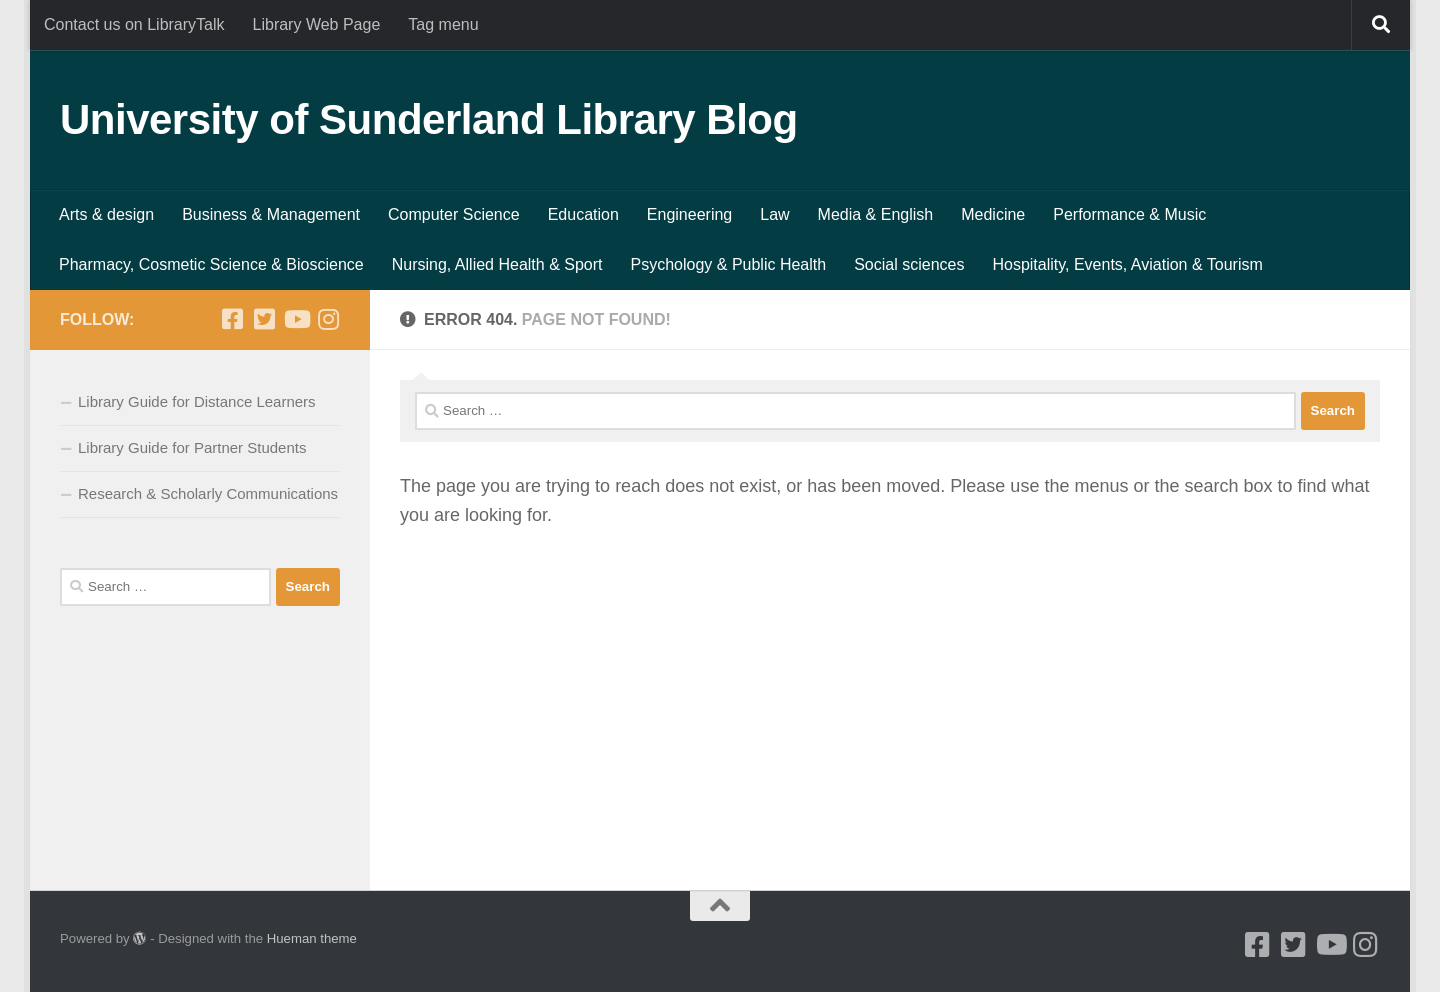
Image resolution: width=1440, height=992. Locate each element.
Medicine (993, 214)
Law (774, 214)
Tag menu (443, 24)
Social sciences (909, 264)
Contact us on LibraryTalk (134, 24)
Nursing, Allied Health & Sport (497, 264)
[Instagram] (328, 319)
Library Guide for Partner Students (192, 447)
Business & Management (271, 214)
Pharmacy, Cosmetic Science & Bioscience (211, 264)
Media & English (876, 214)
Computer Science (454, 214)
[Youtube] (296, 319)
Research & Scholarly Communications (208, 493)
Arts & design (106, 214)
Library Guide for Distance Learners (197, 401)
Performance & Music (1129, 214)
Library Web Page (317, 24)
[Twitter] (264, 319)
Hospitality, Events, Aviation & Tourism (1127, 264)
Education (583, 214)
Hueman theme (312, 938)
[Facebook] (232, 319)
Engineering (689, 214)
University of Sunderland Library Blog (429, 119)
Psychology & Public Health (729, 264)
